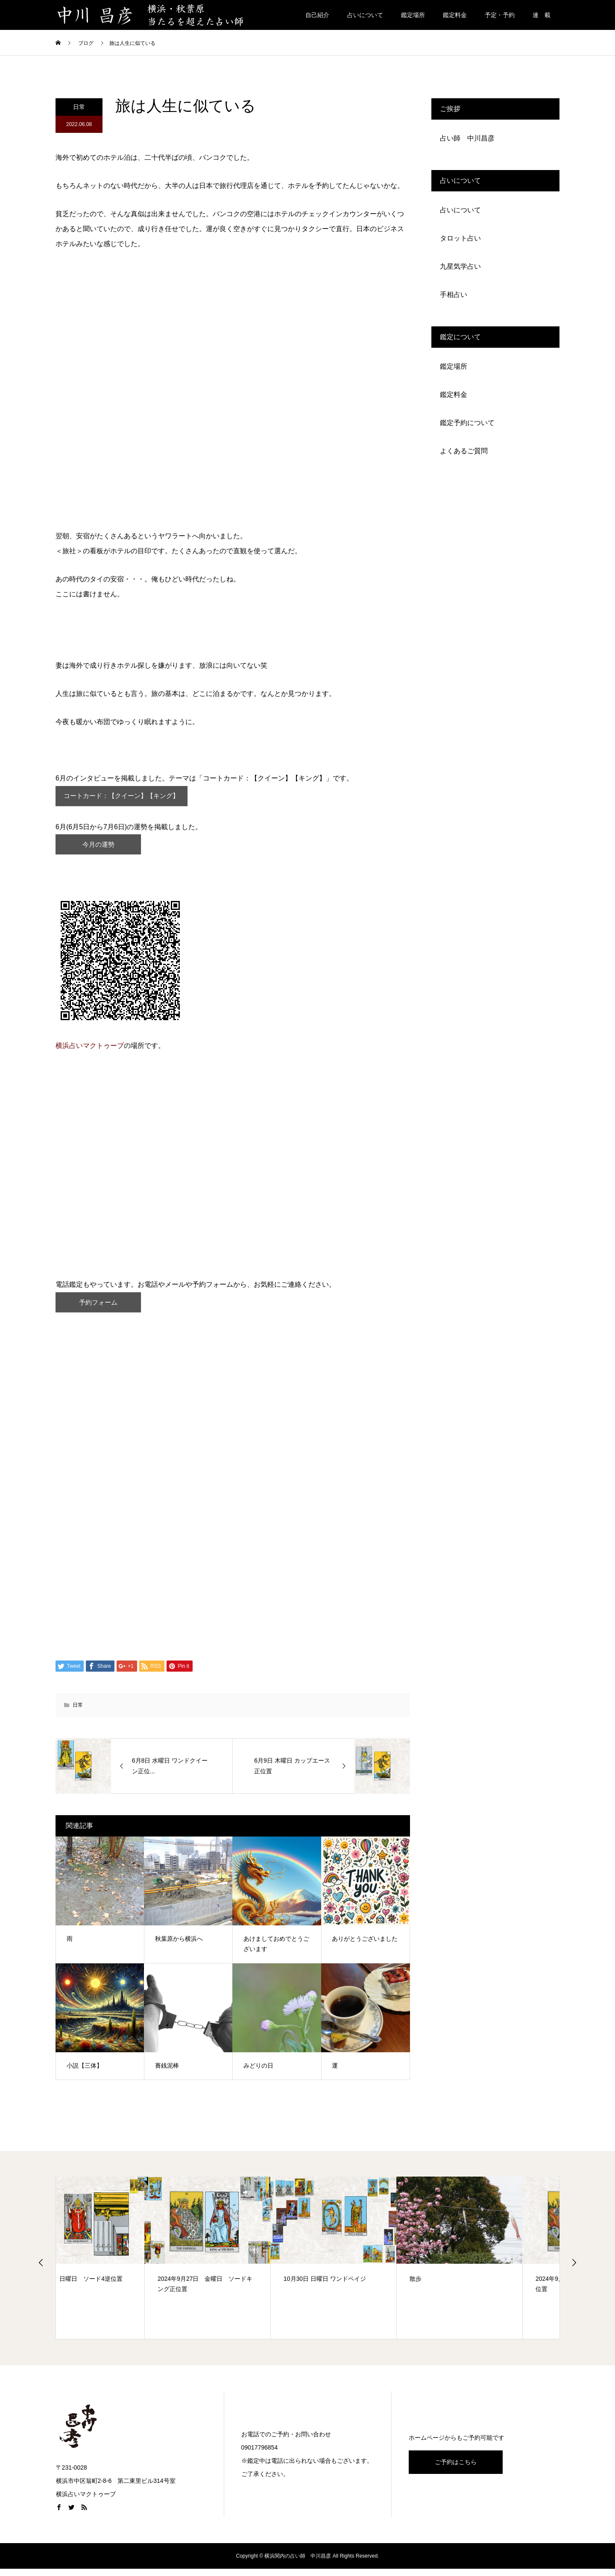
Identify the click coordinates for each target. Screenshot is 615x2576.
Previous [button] (41, 2269)
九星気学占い (460, 266)
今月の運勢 (98, 848)
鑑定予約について (467, 422)
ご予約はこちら (456, 2468)
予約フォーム (98, 1308)
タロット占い (460, 238)
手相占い (453, 294)
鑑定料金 (455, 15)
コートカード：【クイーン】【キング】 (125, 797)
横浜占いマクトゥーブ (90, 1050)
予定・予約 (500, 15)
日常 (79, 106)
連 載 (542, 15)
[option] (119, 2265)
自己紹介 (317, 15)
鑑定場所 (413, 15)
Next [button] (574, 2269)
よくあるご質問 (464, 451)
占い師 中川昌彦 (467, 138)
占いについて (365, 15)
